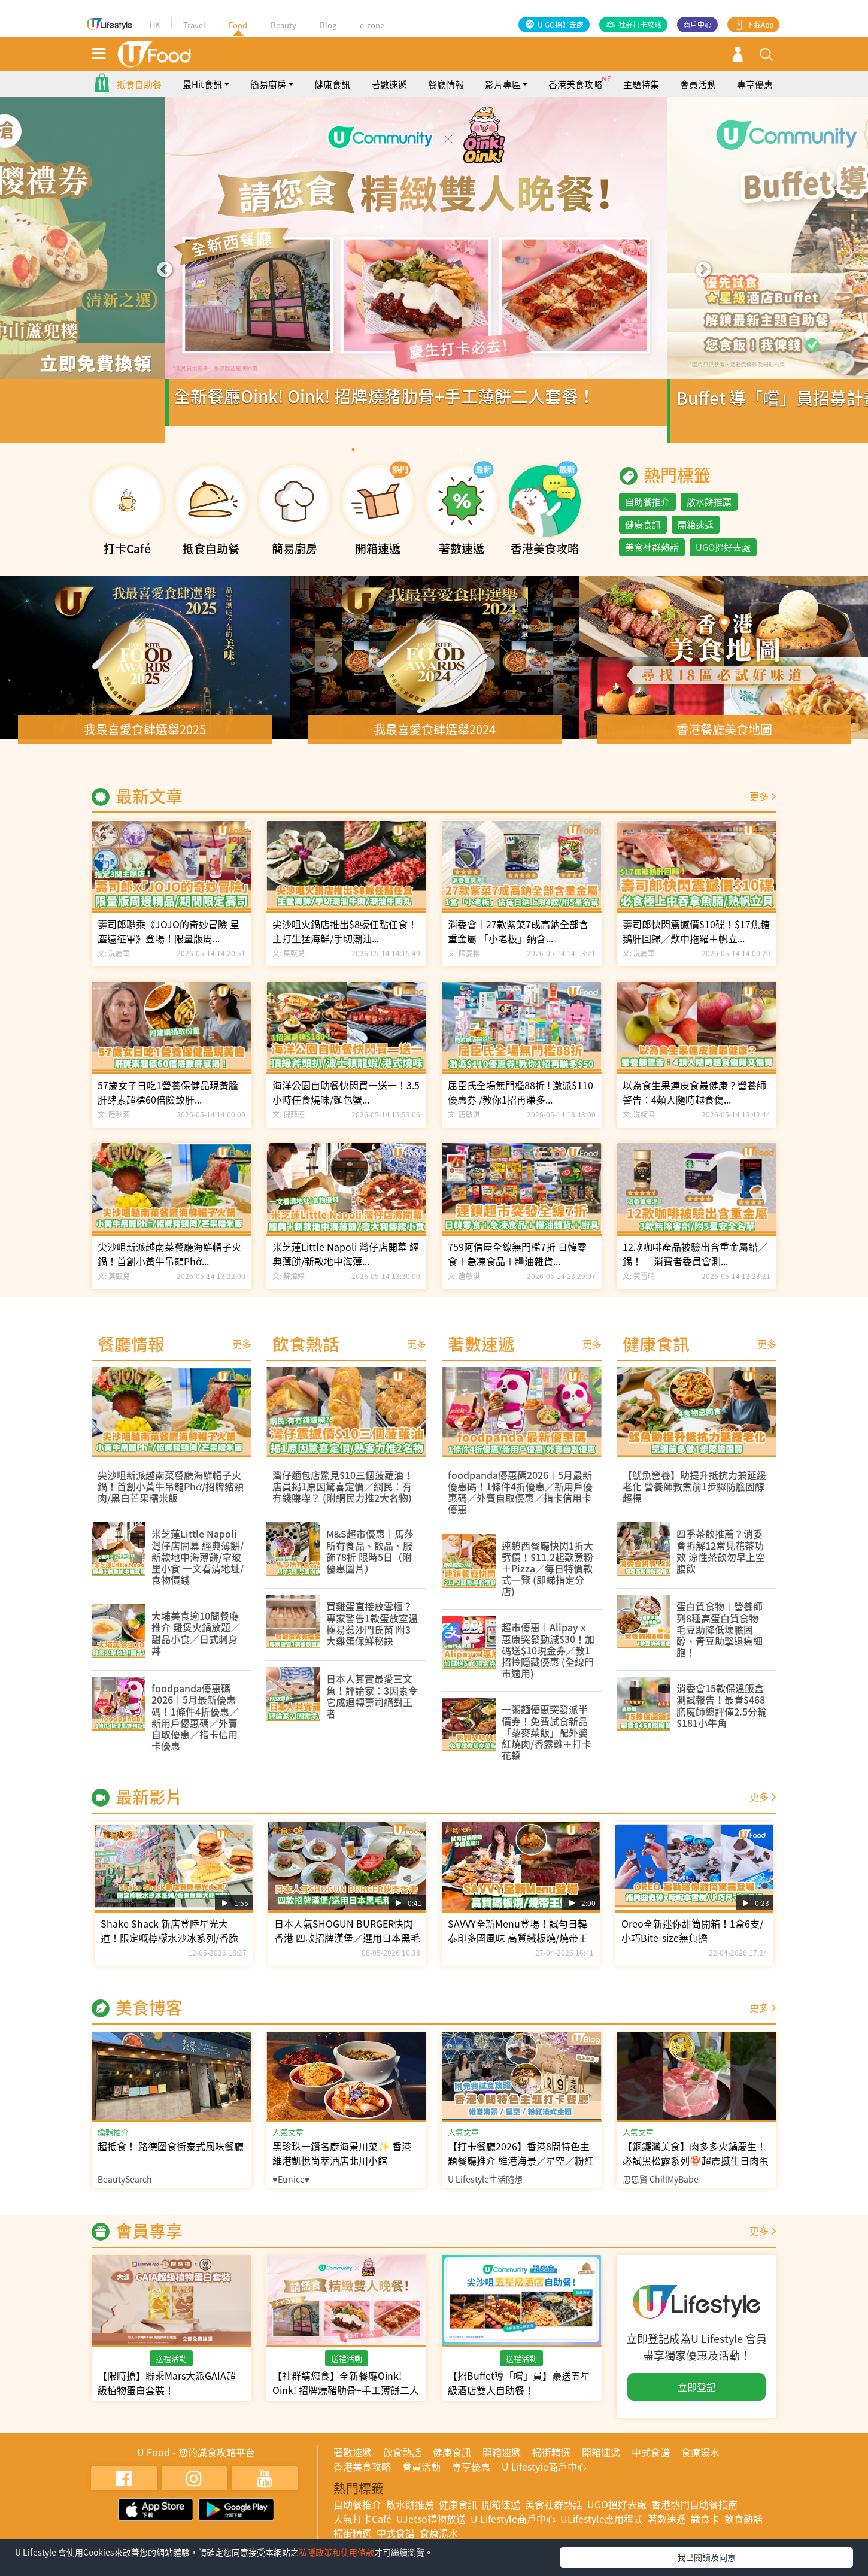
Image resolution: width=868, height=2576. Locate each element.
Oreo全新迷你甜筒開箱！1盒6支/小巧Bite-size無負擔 (692, 1942)
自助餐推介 (647, 513)
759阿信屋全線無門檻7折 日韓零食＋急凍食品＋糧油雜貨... (517, 1265)
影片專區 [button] (503, 95)
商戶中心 (697, 24)
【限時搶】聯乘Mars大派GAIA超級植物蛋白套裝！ (167, 2394)
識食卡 (705, 2530)
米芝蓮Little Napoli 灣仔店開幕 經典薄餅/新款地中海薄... (345, 1265)
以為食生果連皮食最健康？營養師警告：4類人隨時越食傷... (694, 1103)
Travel (194, 25)
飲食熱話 (402, 2463)
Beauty (283, 25)
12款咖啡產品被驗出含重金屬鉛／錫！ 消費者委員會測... (695, 1265)
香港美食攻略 (575, 95)
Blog (328, 25)
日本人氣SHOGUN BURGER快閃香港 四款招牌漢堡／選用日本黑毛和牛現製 (347, 1949)
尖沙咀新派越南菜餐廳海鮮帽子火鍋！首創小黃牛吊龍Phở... (169, 1265)
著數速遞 (389, 95)
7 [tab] (461, 461)
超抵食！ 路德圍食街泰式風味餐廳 (171, 2157)
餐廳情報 (446, 95)
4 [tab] (407, 461)
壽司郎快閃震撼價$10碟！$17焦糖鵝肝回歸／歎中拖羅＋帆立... (696, 942)
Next (703, 281)
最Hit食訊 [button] (202, 95)
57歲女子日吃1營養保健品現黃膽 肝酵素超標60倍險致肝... (168, 1103)
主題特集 (641, 95)
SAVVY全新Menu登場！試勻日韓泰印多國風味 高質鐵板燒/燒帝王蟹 (518, 1949)
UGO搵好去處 (723, 558)
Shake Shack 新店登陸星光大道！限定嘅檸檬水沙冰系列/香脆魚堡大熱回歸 (169, 1949)
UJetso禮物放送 (431, 2530)
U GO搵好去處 (561, 24)
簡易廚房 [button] (268, 95)
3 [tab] (389, 461)
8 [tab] (479, 461)
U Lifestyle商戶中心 (544, 2478)
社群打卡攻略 (639, 24)
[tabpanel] (434, 281)
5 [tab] (425, 461)
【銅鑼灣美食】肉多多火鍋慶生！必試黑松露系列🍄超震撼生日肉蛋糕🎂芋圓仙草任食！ (696, 2171)
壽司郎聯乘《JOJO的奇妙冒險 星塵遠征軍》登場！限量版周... (168, 942)
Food (238, 25)
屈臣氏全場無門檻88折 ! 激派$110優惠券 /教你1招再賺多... (520, 1103)
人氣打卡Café (362, 2530)
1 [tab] (353, 461)
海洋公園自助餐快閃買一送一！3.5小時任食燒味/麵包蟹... (346, 1103)
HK (155, 25)
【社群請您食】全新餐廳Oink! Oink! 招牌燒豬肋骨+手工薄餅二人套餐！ (345, 2401)
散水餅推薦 (709, 513)
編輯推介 (113, 2143)
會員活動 (698, 95)
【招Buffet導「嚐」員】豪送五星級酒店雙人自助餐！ (519, 2394)
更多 (759, 807)
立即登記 (697, 2398)
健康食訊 (332, 95)
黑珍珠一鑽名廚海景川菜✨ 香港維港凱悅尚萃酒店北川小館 (341, 2164)
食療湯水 (700, 2463)
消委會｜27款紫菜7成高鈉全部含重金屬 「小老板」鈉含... (518, 942)
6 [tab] (443, 461)
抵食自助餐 (139, 95)
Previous (165, 281)
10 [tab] (515, 461)
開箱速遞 (696, 536)
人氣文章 (288, 2143)
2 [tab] (371, 461)
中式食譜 (651, 2463)
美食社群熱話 (652, 558)
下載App (759, 24)
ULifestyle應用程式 (601, 2530)
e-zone (372, 25)
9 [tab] (497, 461)
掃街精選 (551, 2463)
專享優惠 (755, 95)
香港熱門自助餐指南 (694, 2515)
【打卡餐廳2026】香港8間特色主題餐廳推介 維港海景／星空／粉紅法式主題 (521, 2171)
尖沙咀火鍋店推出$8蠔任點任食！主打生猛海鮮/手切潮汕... (344, 942)
